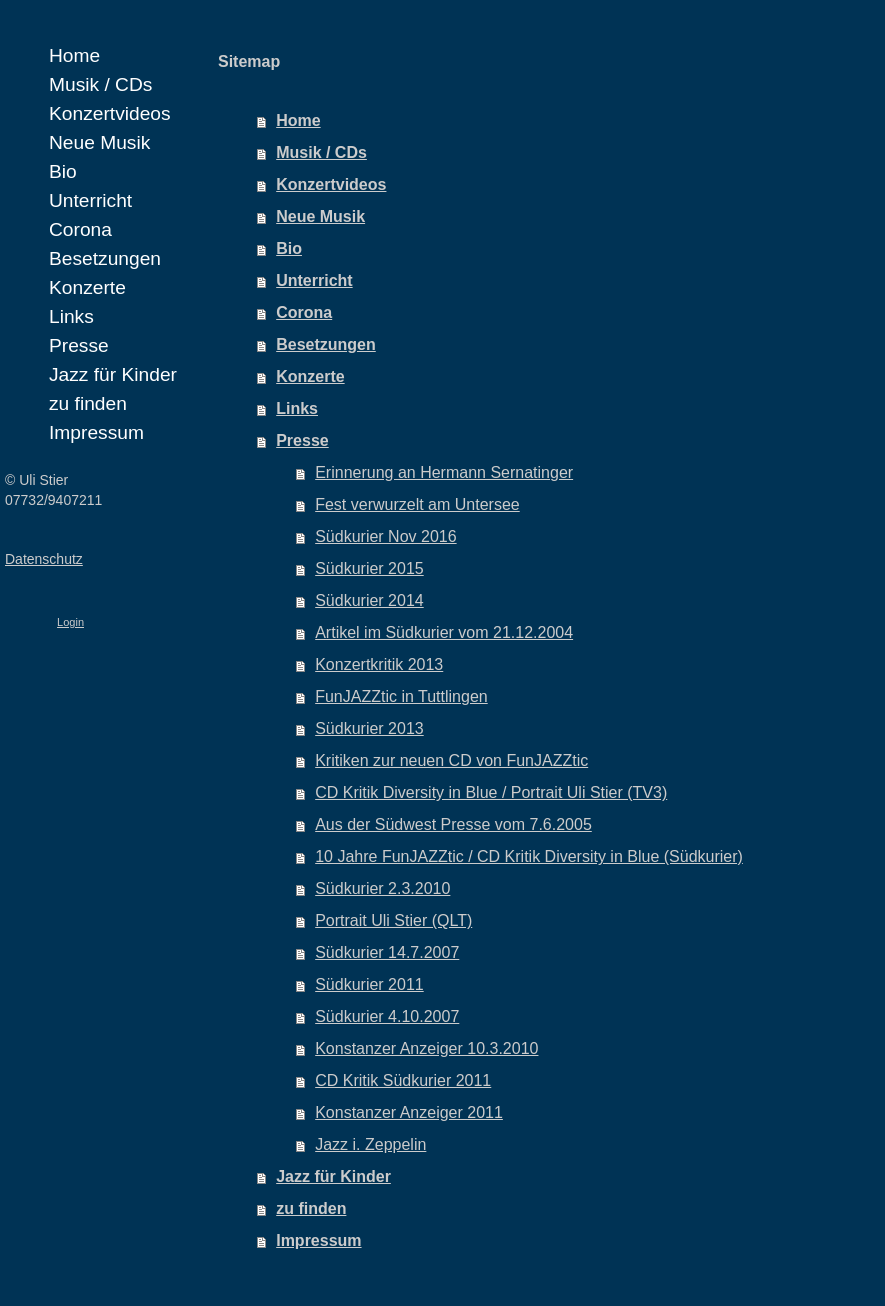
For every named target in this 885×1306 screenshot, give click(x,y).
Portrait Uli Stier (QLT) (393, 920)
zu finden (311, 1208)
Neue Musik (320, 216)
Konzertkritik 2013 (379, 664)
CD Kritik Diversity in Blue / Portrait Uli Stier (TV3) (491, 792)
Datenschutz (44, 559)
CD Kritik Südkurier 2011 (403, 1080)
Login (70, 622)
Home (298, 120)
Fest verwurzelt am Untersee (417, 504)
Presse (302, 440)
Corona (304, 312)
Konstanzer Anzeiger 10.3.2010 (426, 1048)
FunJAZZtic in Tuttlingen (401, 696)
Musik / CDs (321, 152)
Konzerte (310, 376)
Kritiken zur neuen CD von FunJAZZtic (451, 760)
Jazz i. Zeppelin (370, 1144)
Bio (289, 248)
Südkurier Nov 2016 (385, 536)
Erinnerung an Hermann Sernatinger (444, 472)
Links (297, 408)
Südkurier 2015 (369, 568)
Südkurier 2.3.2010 (382, 888)
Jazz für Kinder (333, 1176)
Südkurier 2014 (369, 600)
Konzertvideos (331, 184)
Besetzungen (326, 344)
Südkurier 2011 (369, 984)
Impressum (318, 1240)
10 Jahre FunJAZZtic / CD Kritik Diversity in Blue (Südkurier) (529, 856)
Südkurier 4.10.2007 (387, 1016)
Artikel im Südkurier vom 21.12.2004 (444, 632)
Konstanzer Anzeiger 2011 (409, 1112)
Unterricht (314, 280)
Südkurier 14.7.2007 (387, 952)
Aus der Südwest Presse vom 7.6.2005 (453, 824)
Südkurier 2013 (369, 728)
